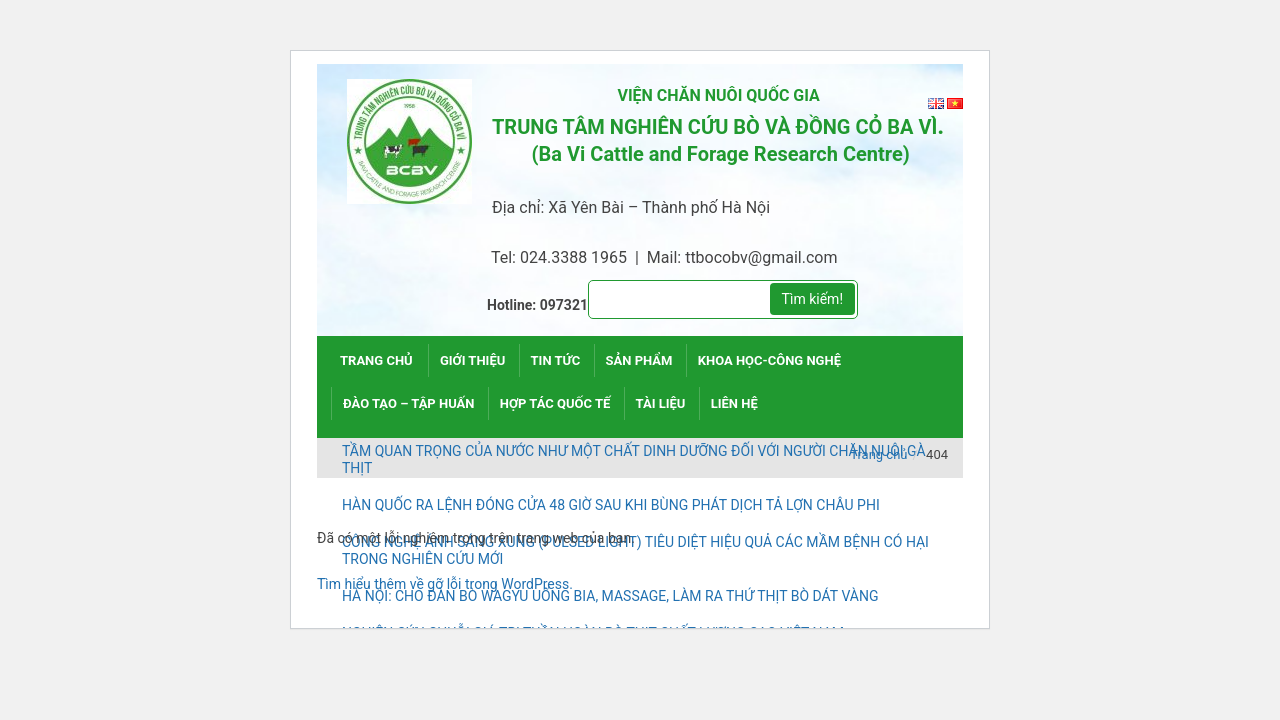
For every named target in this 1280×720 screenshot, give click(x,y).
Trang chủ (376, 360)
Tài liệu (661, 403)
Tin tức (556, 360)
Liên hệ (734, 403)
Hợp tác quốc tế (555, 403)
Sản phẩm (639, 360)
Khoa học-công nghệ (769, 360)
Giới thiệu (472, 360)
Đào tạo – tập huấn (409, 403)
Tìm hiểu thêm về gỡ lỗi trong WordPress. (445, 584)
